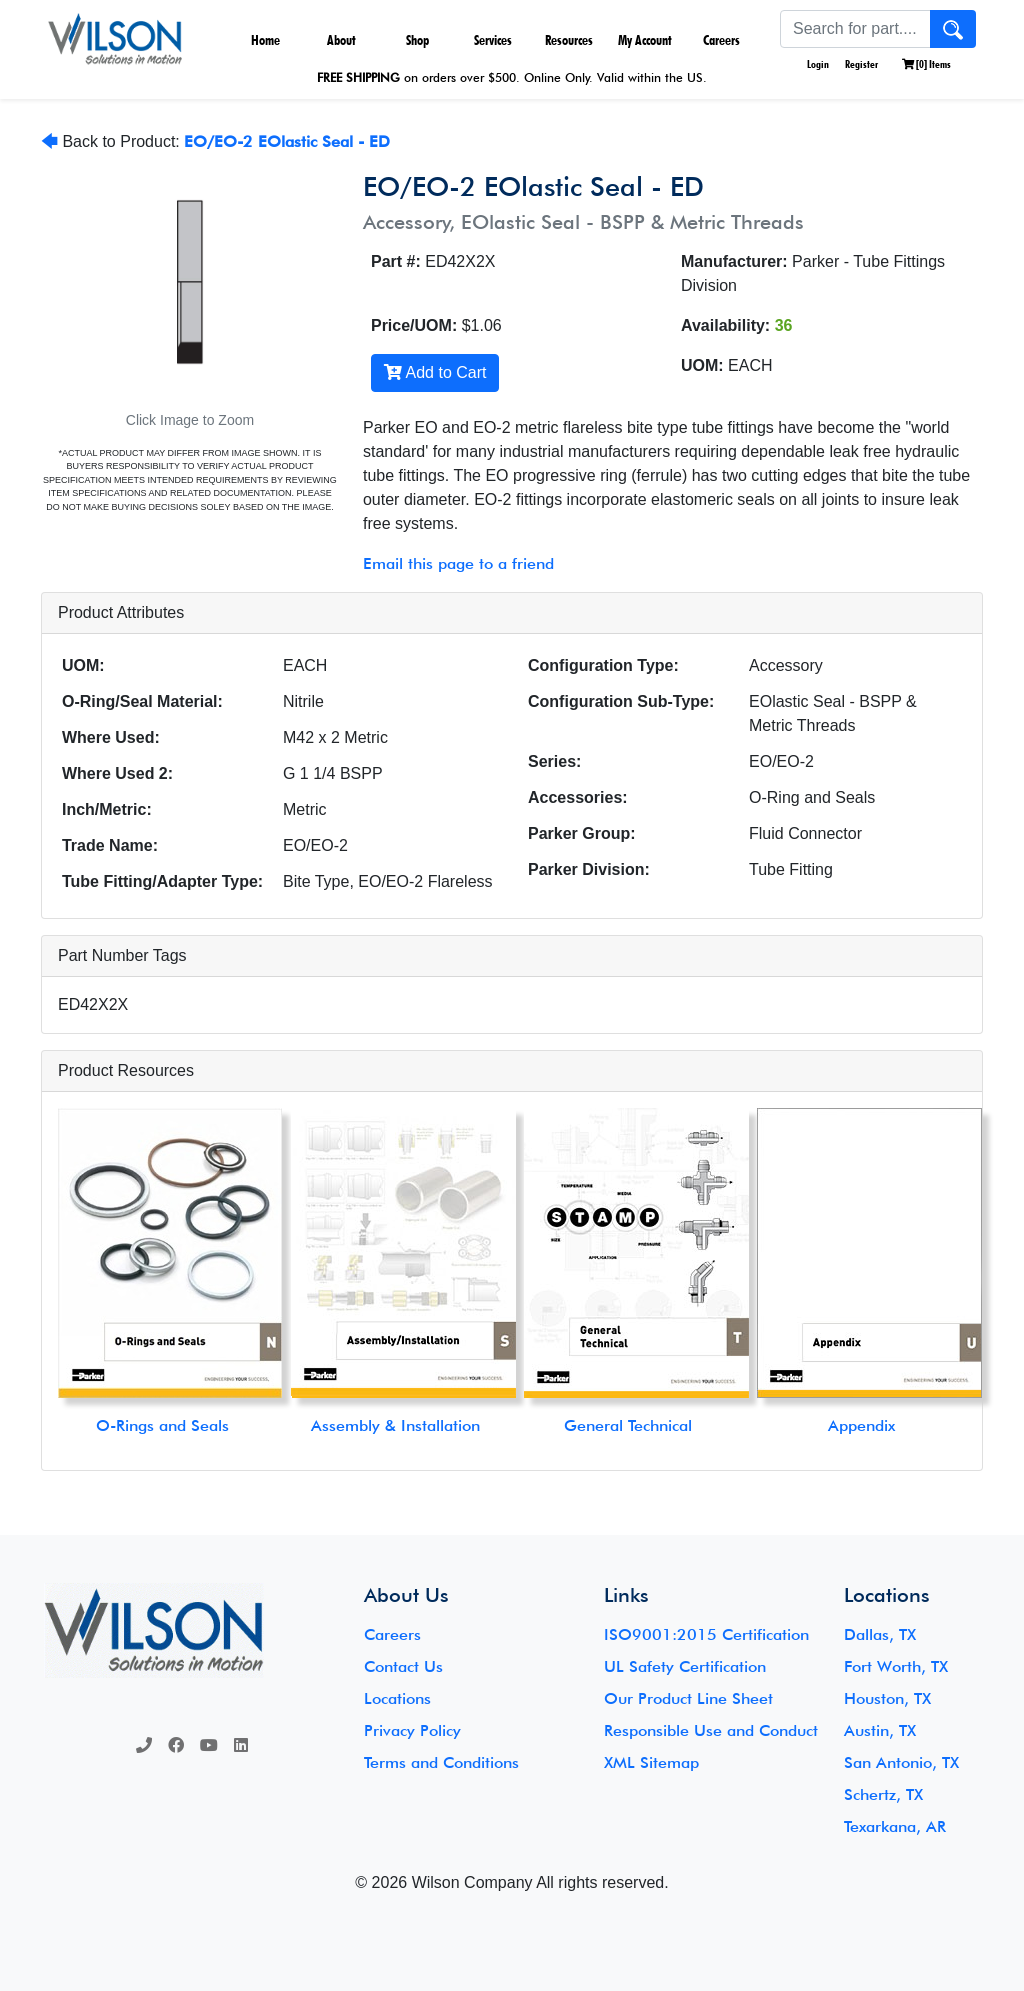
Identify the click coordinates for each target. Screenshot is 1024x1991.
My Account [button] (645, 40)
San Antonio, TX (901, 1762)
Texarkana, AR (895, 1826)
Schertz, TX (883, 1794)
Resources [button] (569, 40)
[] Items (926, 64)
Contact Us (403, 1666)
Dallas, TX (880, 1634)
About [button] (341, 40)
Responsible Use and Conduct (711, 1730)
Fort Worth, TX (896, 1666)
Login (817, 64)
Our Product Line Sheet (688, 1698)
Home (265, 40)
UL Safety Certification (685, 1666)
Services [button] (493, 40)
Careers (721, 40)
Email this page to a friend (458, 563)
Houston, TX (887, 1698)
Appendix (861, 1425)
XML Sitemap (651, 1762)
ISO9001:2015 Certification (706, 1634)
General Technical (628, 1425)
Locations (397, 1698)
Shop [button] (417, 40)
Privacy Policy (412, 1730)
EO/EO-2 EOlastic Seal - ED (287, 141)
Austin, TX (880, 1730)
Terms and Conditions (441, 1762)
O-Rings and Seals (162, 1425)
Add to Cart (435, 372)
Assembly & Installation (395, 1425)
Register (861, 64)
